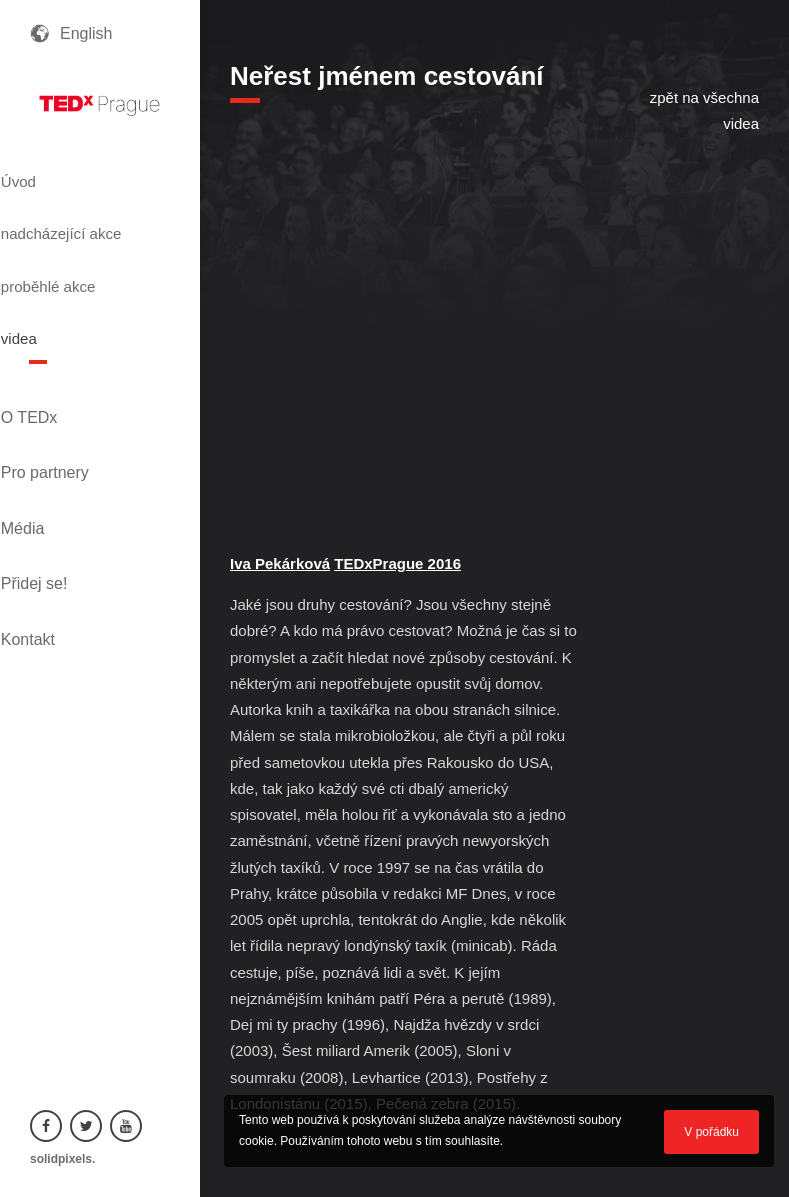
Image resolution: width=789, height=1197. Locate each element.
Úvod (52, 173)
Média (52, 426)
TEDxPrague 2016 (397, 563)
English (86, 33)
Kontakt (57, 494)
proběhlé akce (90, 263)
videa (53, 299)
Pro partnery (74, 392)
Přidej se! (63, 460)
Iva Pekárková (280, 563)
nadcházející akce (83, 218)
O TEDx (58, 358)
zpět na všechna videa (704, 110)
